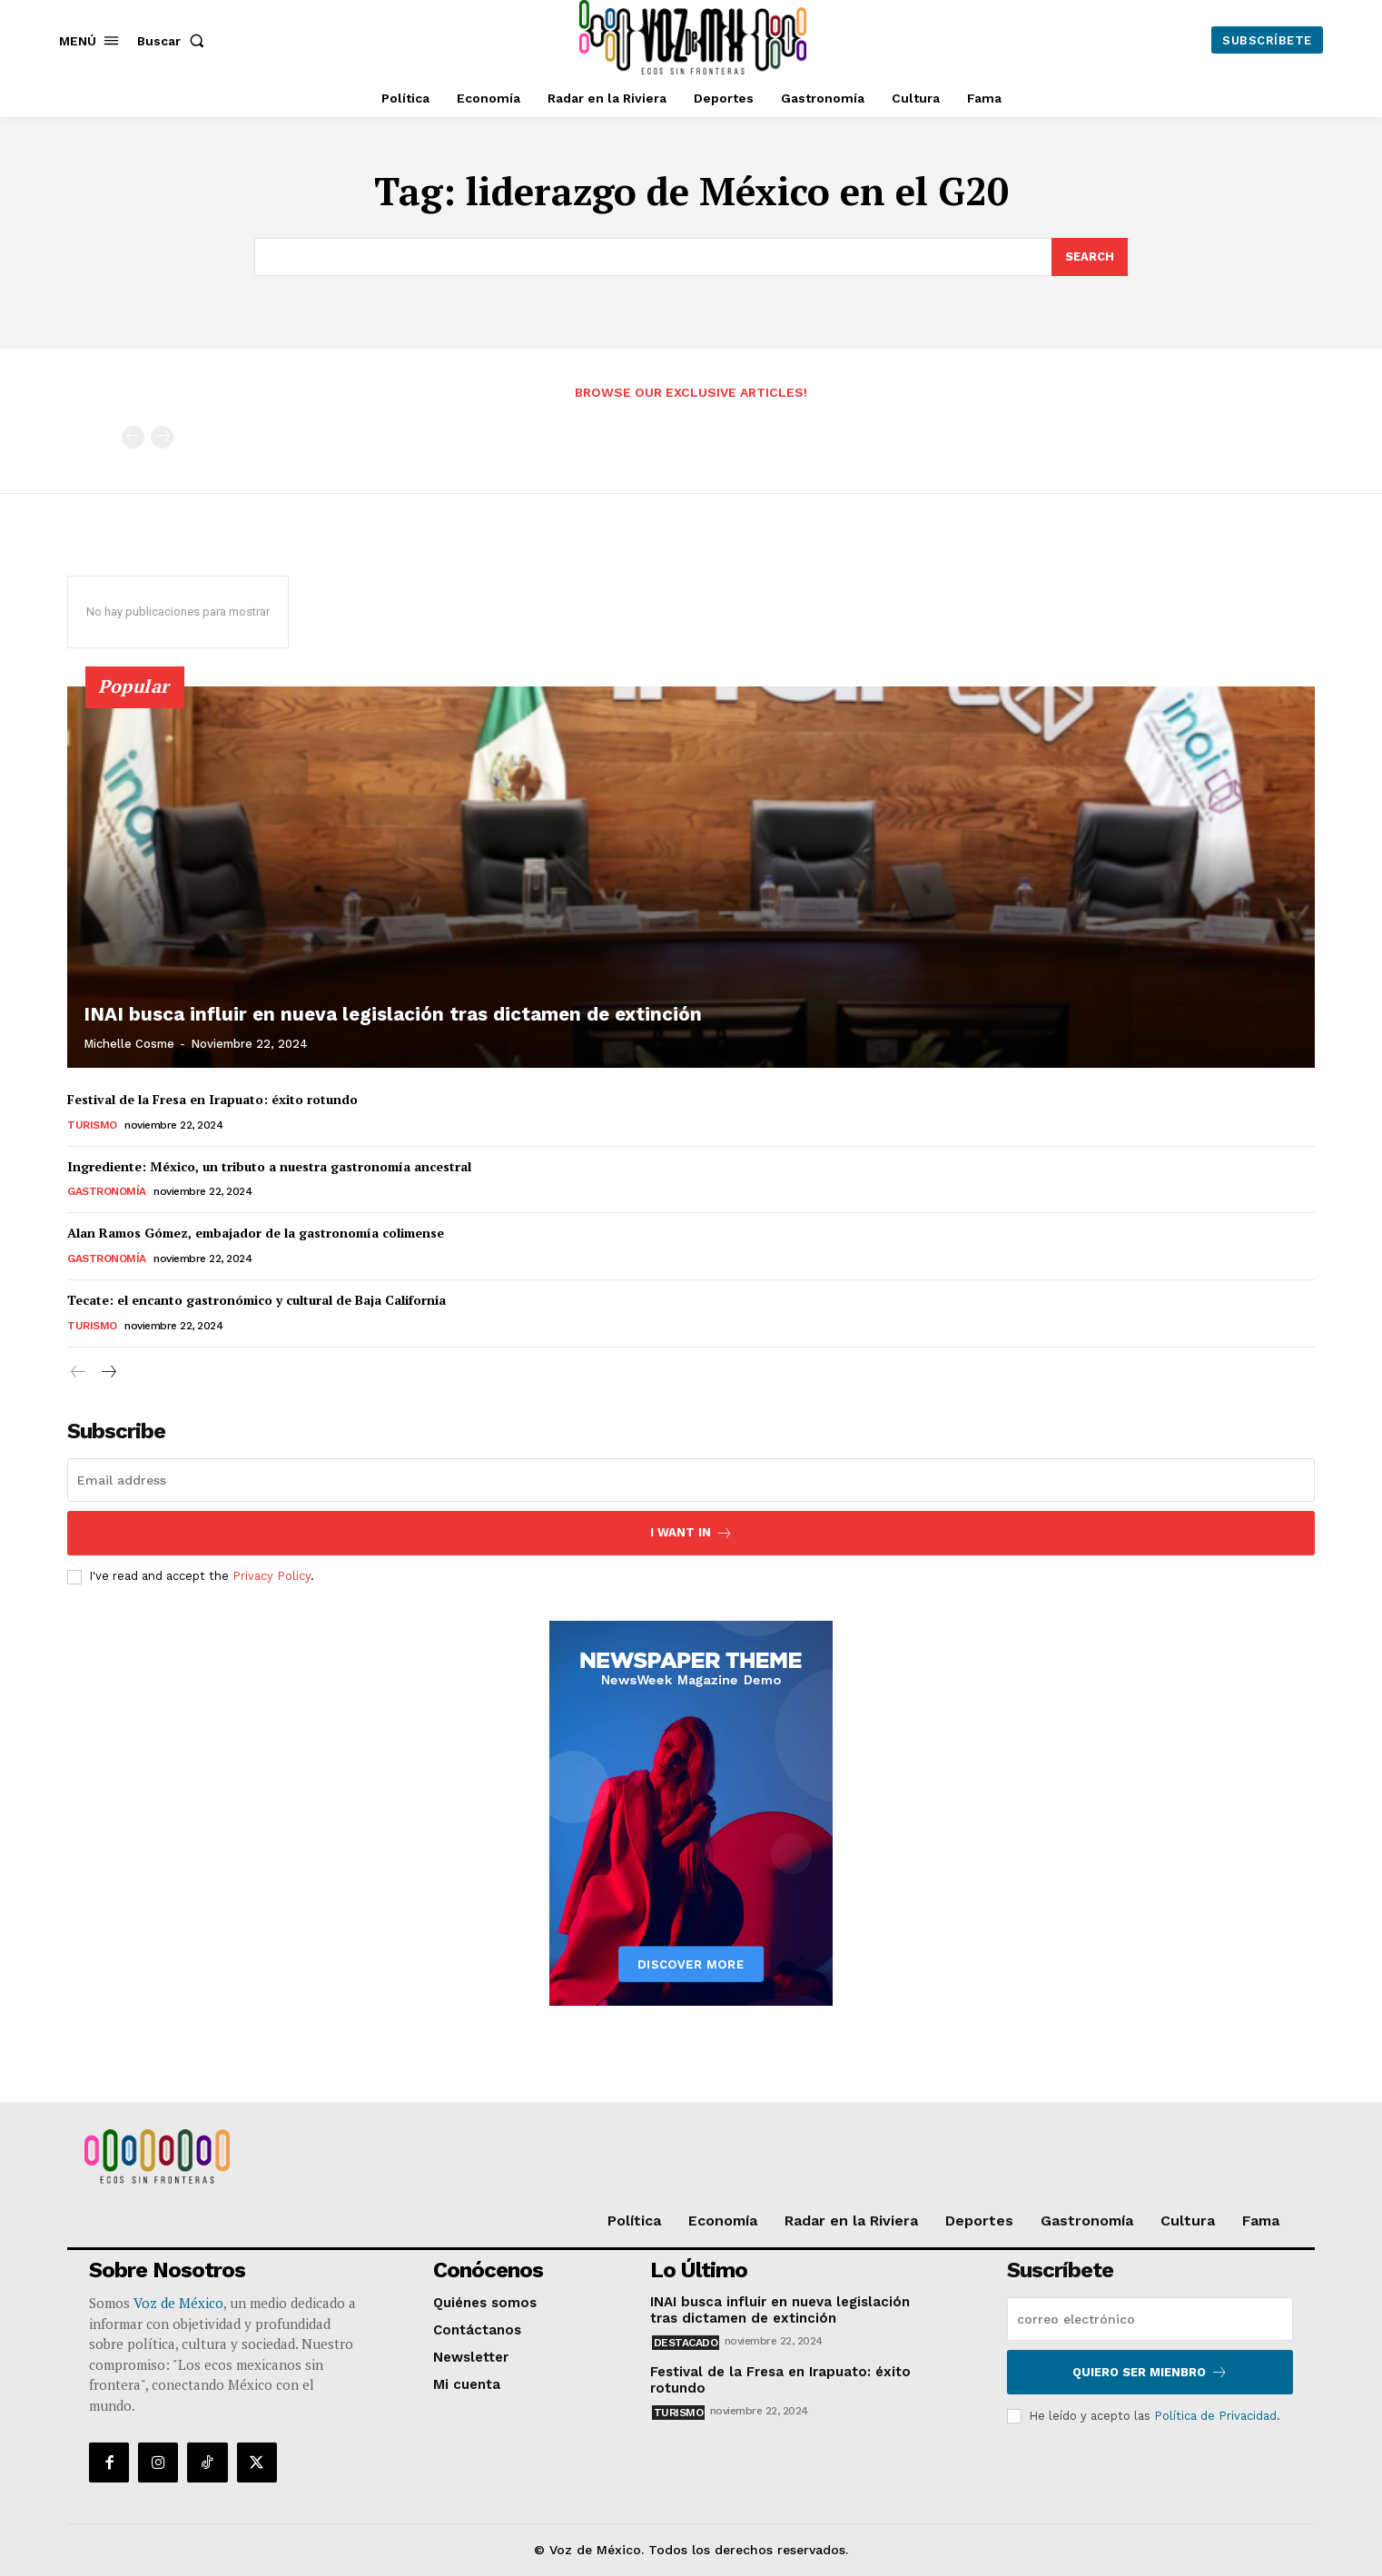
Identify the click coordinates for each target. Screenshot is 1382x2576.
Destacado (686, 2342)
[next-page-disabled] (162, 437)
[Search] (1089, 257)
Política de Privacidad (1215, 2416)
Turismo (92, 1125)
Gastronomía (106, 1191)
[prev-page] (133, 437)
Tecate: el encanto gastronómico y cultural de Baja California (256, 1299)
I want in (691, 1533)
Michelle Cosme (129, 1044)
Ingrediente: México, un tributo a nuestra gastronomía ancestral (269, 1166)
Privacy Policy (271, 1577)
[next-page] (107, 1372)
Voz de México (178, 2303)
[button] (174, 41)
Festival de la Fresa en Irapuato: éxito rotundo (212, 1099)
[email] (691, 1480)
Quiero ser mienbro (1150, 2372)
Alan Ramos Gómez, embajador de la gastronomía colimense (255, 1232)
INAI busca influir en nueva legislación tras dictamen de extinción (377, 1015)
